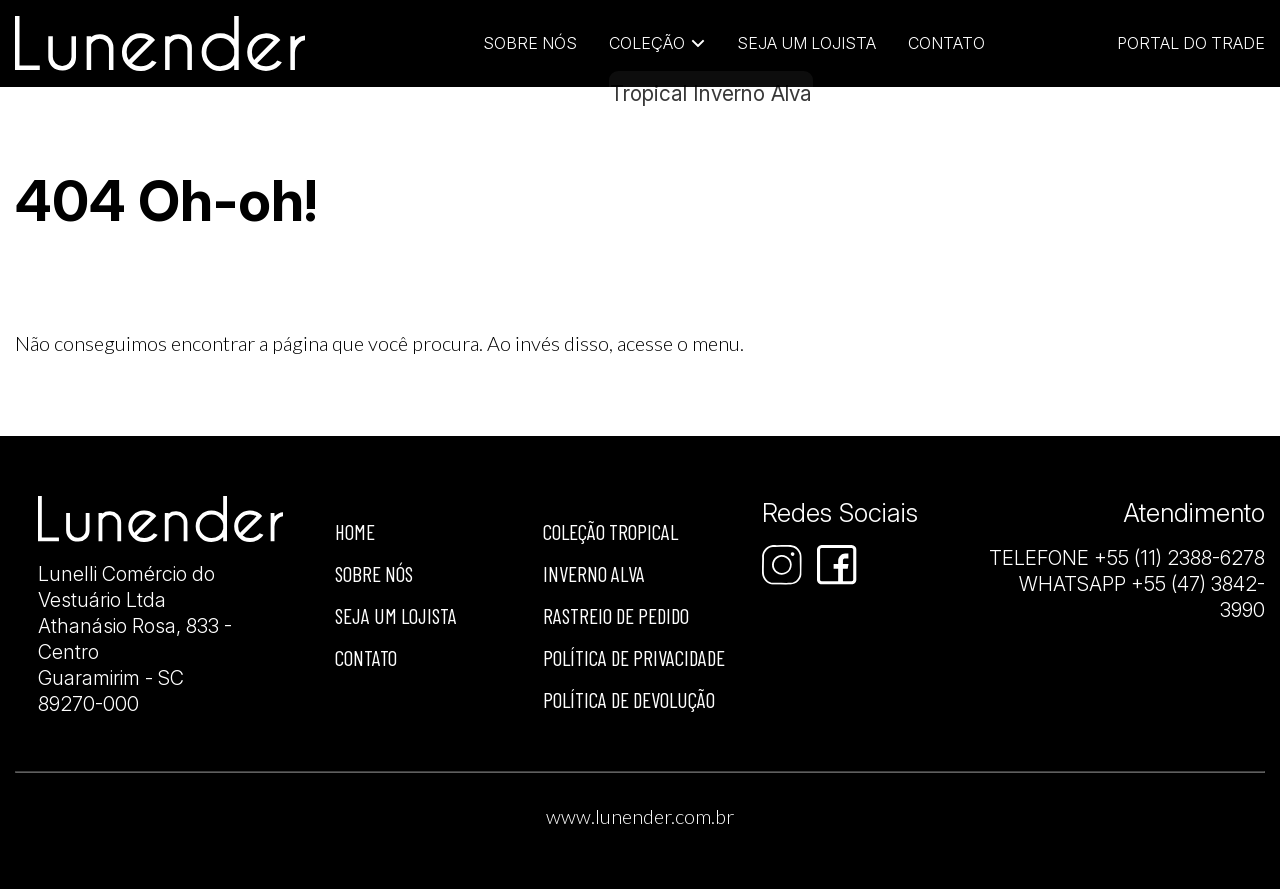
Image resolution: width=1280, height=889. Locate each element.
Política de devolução (629, 699)
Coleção (647, 43)
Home (355, 531)
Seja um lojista (806, 43)
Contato (946, 43)
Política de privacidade (634, 657)
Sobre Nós (530, 43)
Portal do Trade (1191, 43)
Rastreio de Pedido (616, 615)
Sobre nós (374, 573)
